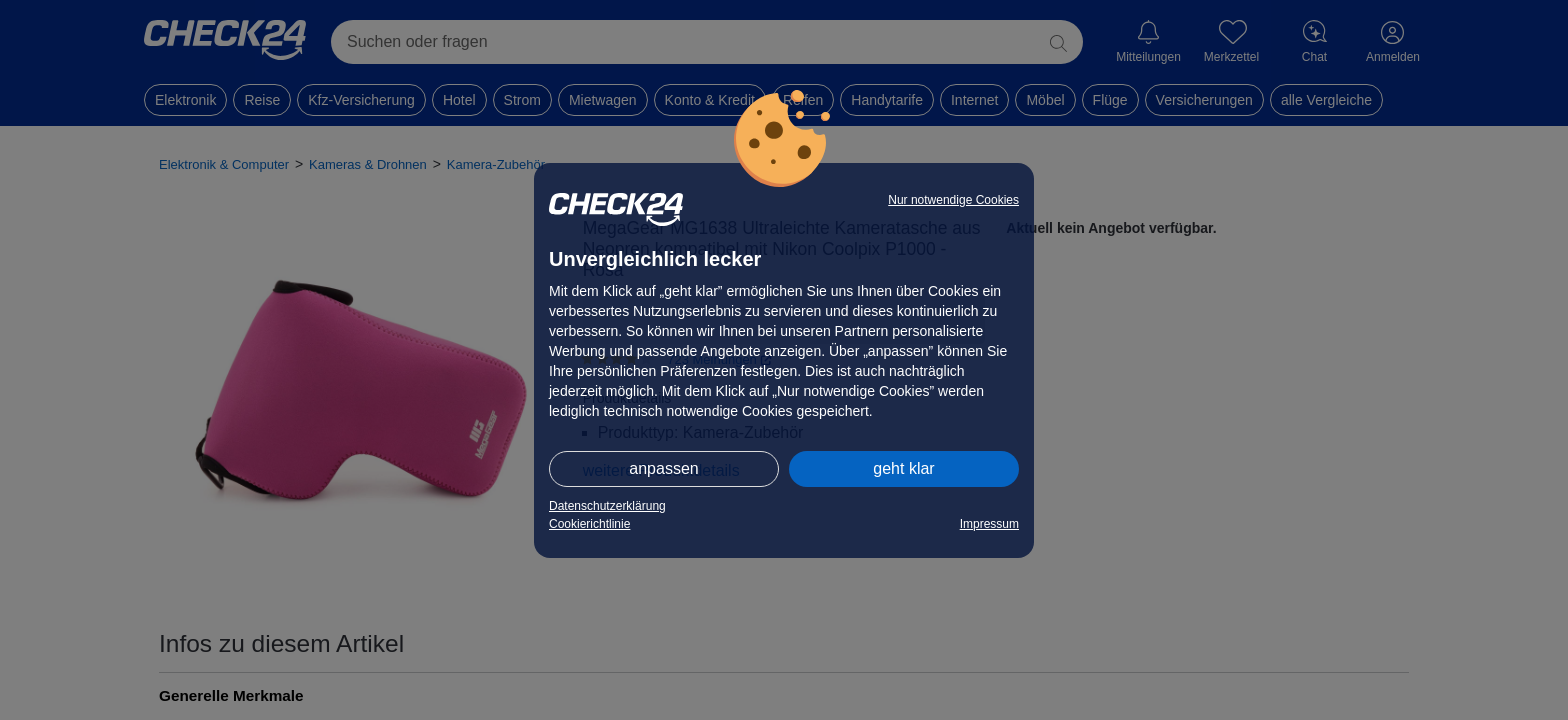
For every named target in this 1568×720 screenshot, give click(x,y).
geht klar (903, 468)
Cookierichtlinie (589, 524)
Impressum (989, 524)
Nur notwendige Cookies (953, 200)
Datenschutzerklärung (607, 506)
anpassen (663, 468)
